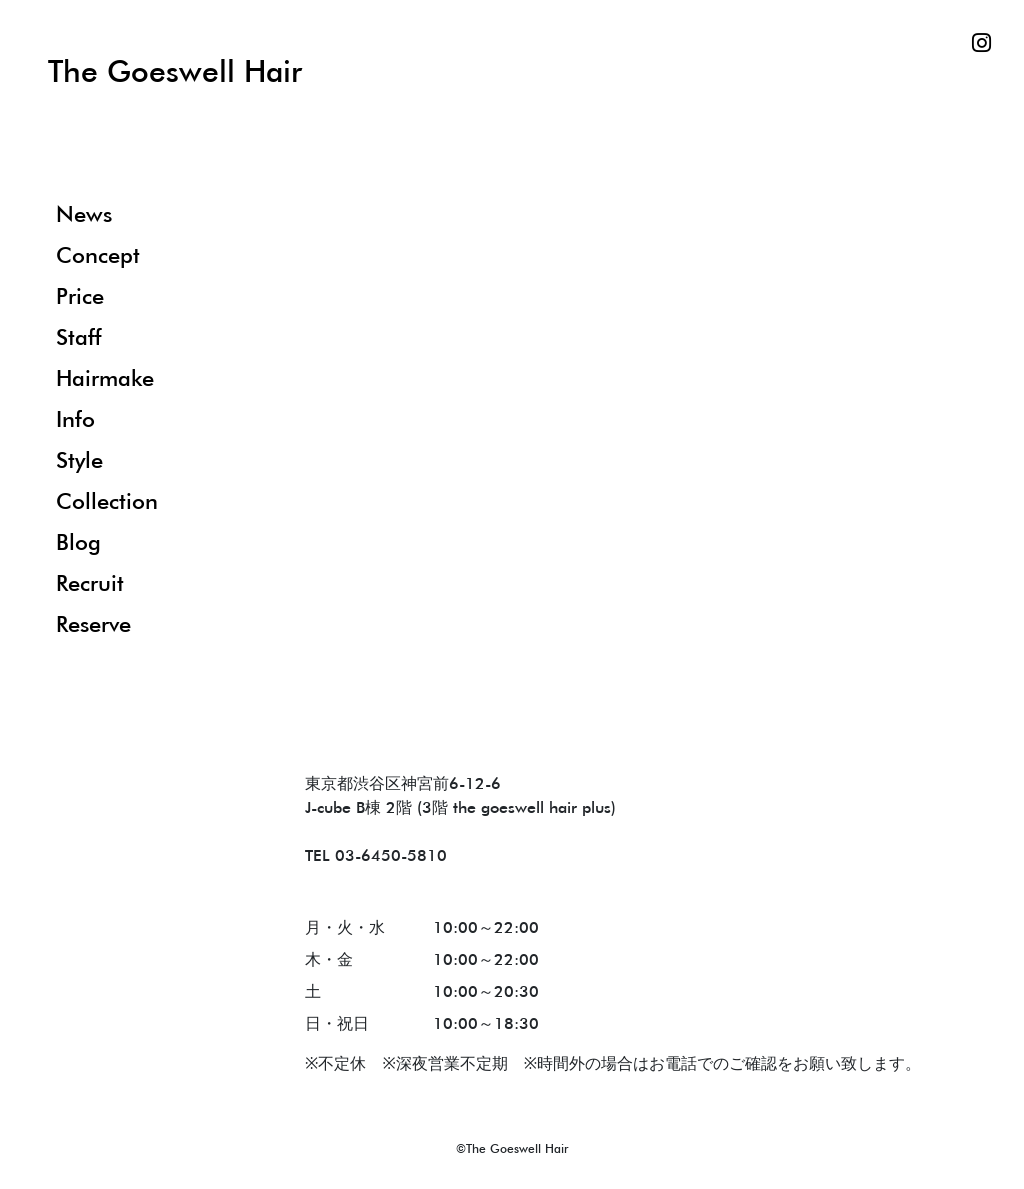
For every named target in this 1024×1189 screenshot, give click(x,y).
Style (79, 459)
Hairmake (105, 377)
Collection (107, 500)
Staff (78, 336)
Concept (98, 254)
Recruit (90, 582)
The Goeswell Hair (175, 70)
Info (75, 418)
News (84, 213)
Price (80, 295)
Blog (78, 541)
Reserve (93, 623)
